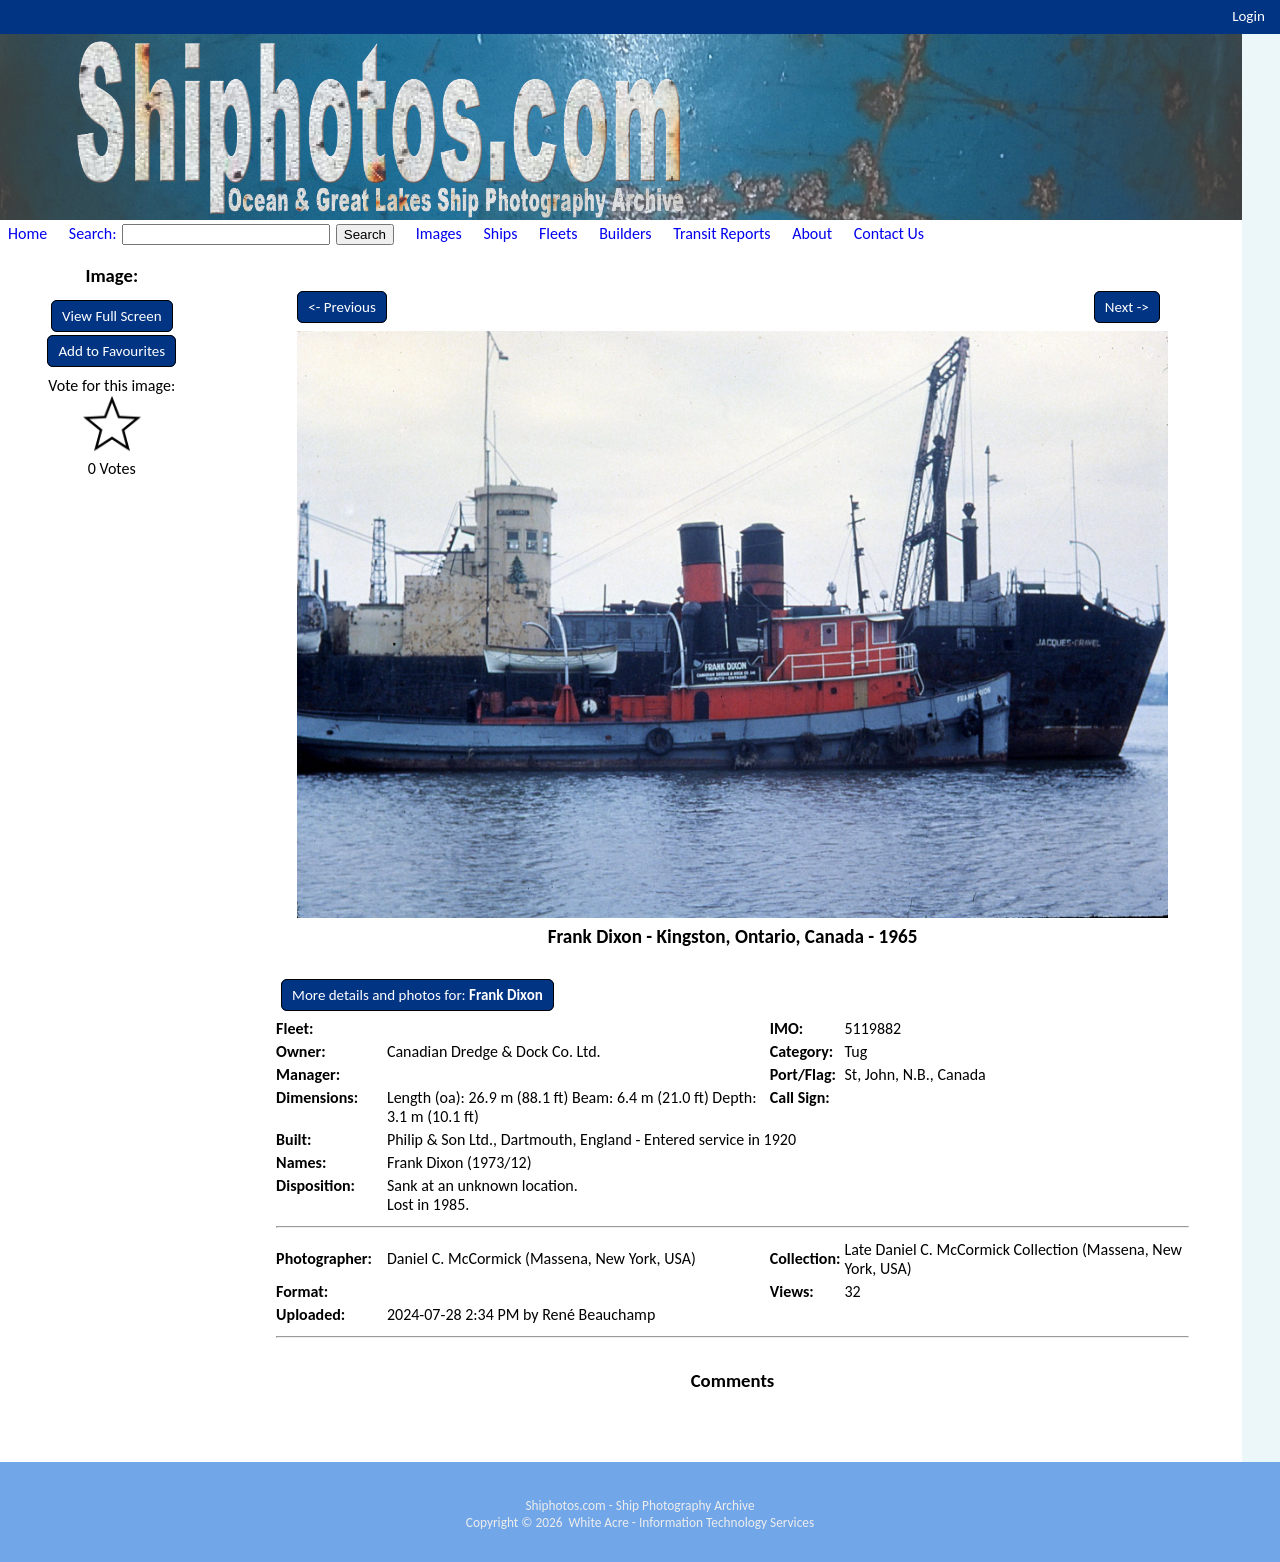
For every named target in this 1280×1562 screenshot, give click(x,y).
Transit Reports (721, 233)
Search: (94, 233)
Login (1248, 16)
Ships (500, 233)
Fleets (558, 233)
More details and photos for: (417, 995)
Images (439, 233)
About (812, 233)
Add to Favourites (111, 351)
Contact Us (889, 233)
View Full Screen (112, 316)
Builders (625, 233)
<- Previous (342, 307)
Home (27, 233)
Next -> (1127, 307)
